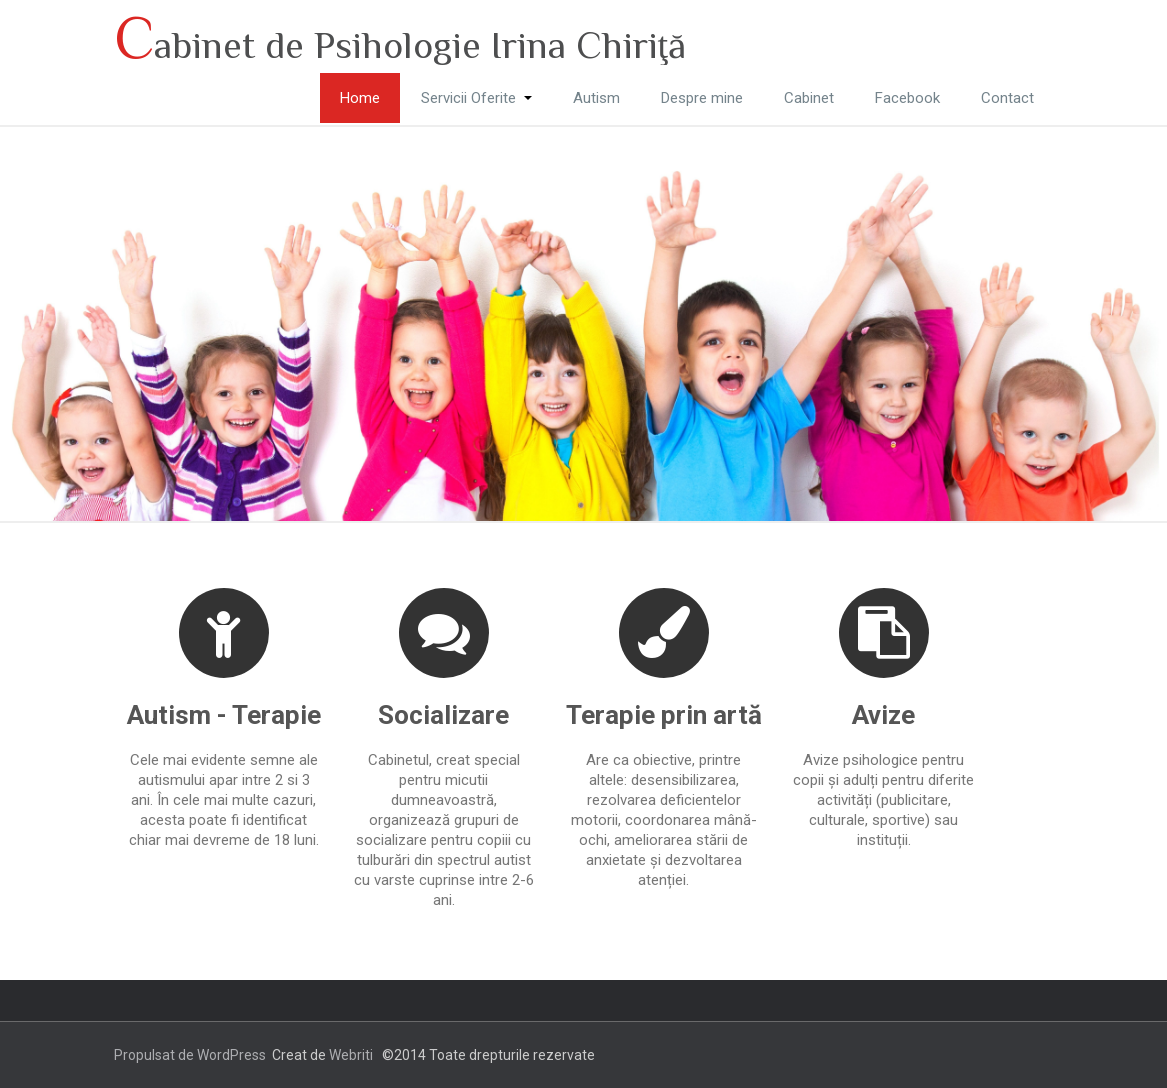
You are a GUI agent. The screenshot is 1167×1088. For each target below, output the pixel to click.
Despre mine (702, 98)
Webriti (351, 1055)
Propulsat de (155, 1055)
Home (360, 98)
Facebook (907, 98)
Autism (596, 98)
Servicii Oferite (476, 98)
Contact (1007, 98)
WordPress (231, 1055)
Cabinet (809, 98)
